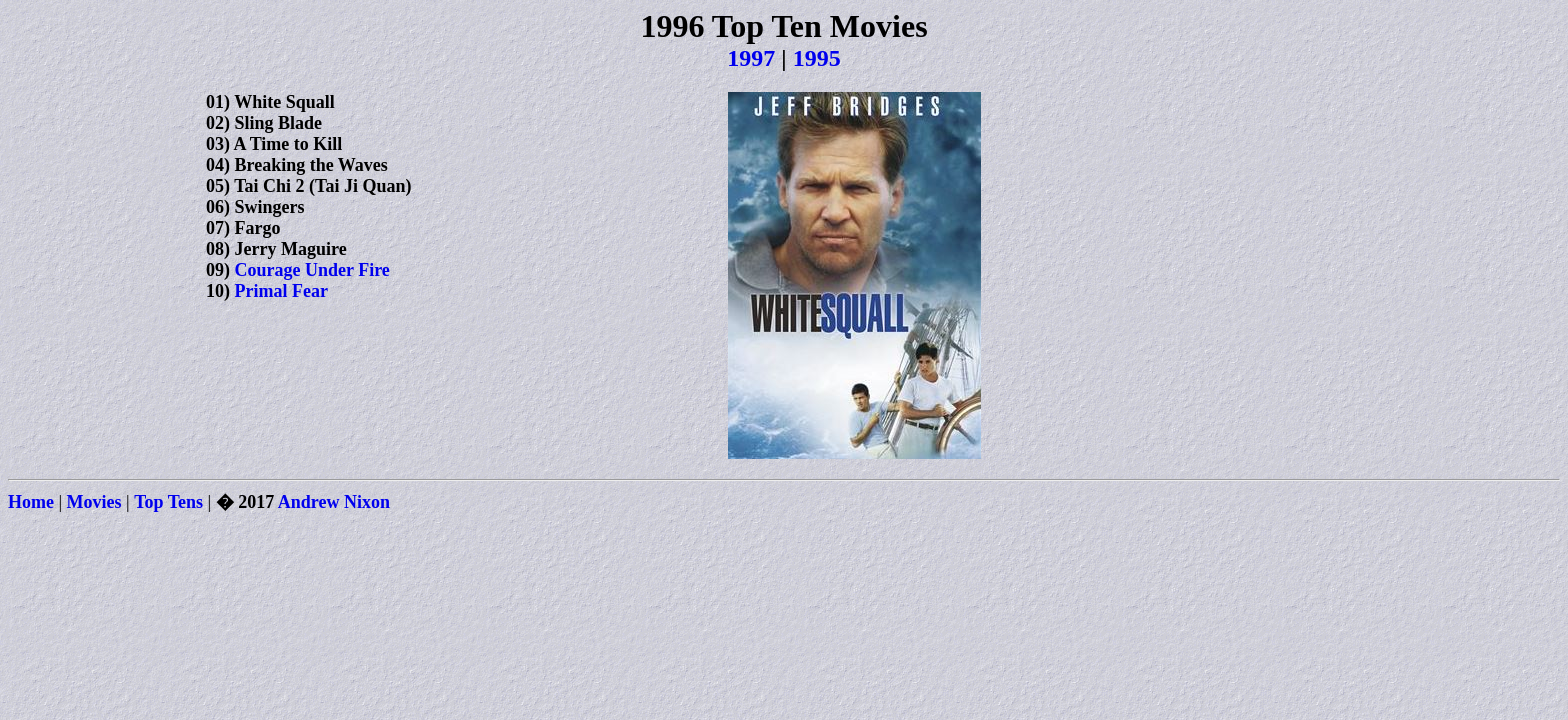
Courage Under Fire (312, 270)
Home (31, 502)
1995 (817, 58)
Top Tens (168, 502)
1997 (751, 58)
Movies (94, 502)
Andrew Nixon (334, 502)
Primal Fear (281, 291)
